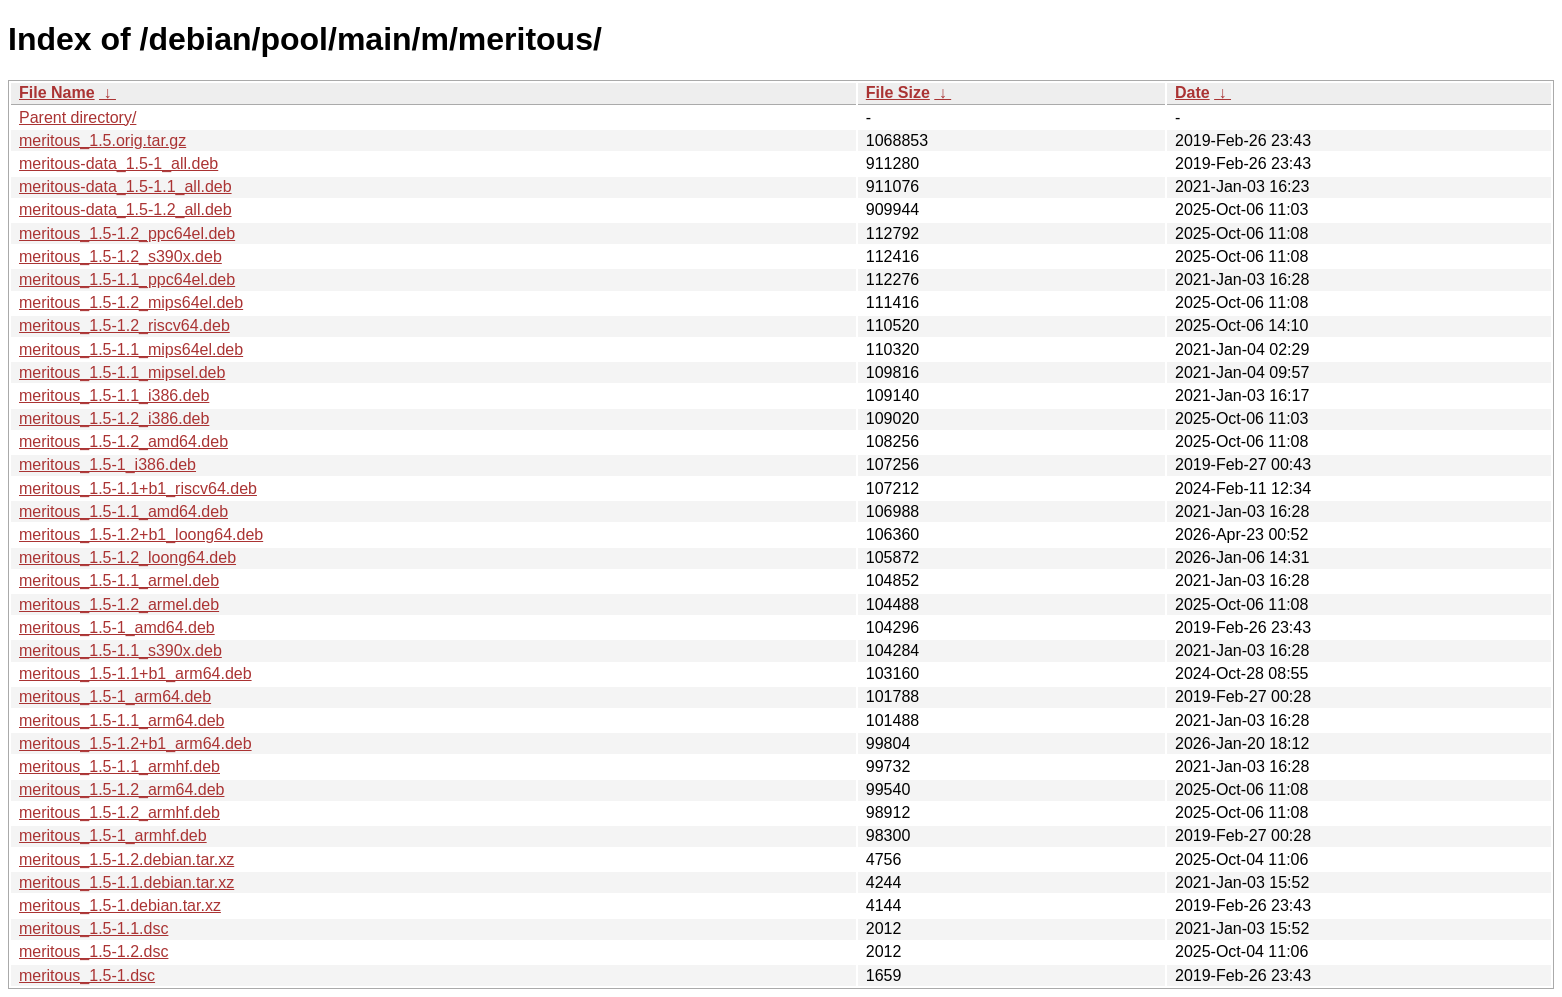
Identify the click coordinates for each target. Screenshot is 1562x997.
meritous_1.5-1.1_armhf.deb (119, 766)
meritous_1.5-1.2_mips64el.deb (131, 302)
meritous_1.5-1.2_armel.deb (119, 604)
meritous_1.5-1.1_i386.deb (114, 395)
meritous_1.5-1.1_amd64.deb (123, 511)
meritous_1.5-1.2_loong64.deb (127, 557)
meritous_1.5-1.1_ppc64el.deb (127, 279)
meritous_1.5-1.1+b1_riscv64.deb (138, 488)
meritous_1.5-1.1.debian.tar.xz (126, 882)
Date (1192, 92)
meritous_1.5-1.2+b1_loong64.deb (141, 534)
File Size (898, 92)
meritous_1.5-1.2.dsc (93, 951)
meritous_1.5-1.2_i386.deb (114, 418)
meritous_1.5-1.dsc (87, 975)
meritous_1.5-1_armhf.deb (113, 835)
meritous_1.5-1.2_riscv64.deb (124, 325)
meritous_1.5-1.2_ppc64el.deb (127, 233)
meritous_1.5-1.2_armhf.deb (119, 812)
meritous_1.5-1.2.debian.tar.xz (126, 859)
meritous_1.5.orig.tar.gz (102, 140)
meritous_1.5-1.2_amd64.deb (123, 441)
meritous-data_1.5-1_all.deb (118, 163)
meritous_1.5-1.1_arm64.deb (121, 720)
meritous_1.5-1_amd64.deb (117, 627)
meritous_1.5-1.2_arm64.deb (121, 789)
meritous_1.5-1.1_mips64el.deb (131, 349)
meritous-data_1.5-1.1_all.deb (125, 186)
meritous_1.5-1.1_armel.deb (119, 580)
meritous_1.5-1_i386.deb (107, 464)
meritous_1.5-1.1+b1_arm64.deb (135, 673)
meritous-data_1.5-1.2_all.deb (125, 209)
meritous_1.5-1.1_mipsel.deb (122, 372)
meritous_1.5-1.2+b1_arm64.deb (135, 743)
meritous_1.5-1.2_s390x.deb (120, 256)
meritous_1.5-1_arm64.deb (115, 696)
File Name (57, 92)
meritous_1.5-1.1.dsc (93, 928)
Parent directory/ (77, 117)
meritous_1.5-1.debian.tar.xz (120, 905)
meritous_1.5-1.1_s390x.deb (120, 650)
